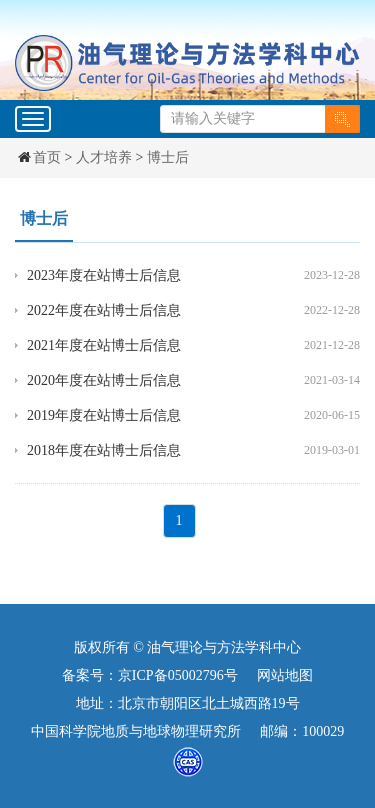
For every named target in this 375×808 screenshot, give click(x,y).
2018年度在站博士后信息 (104, 450)
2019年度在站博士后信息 (104, 415)
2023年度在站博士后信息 (104, 275)
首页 (47, 157)
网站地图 (285, 675)
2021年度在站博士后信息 (104, 345)
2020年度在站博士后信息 (104, 380)
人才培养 (104, 157)
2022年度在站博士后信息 (104, 310)
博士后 (168, 157)
